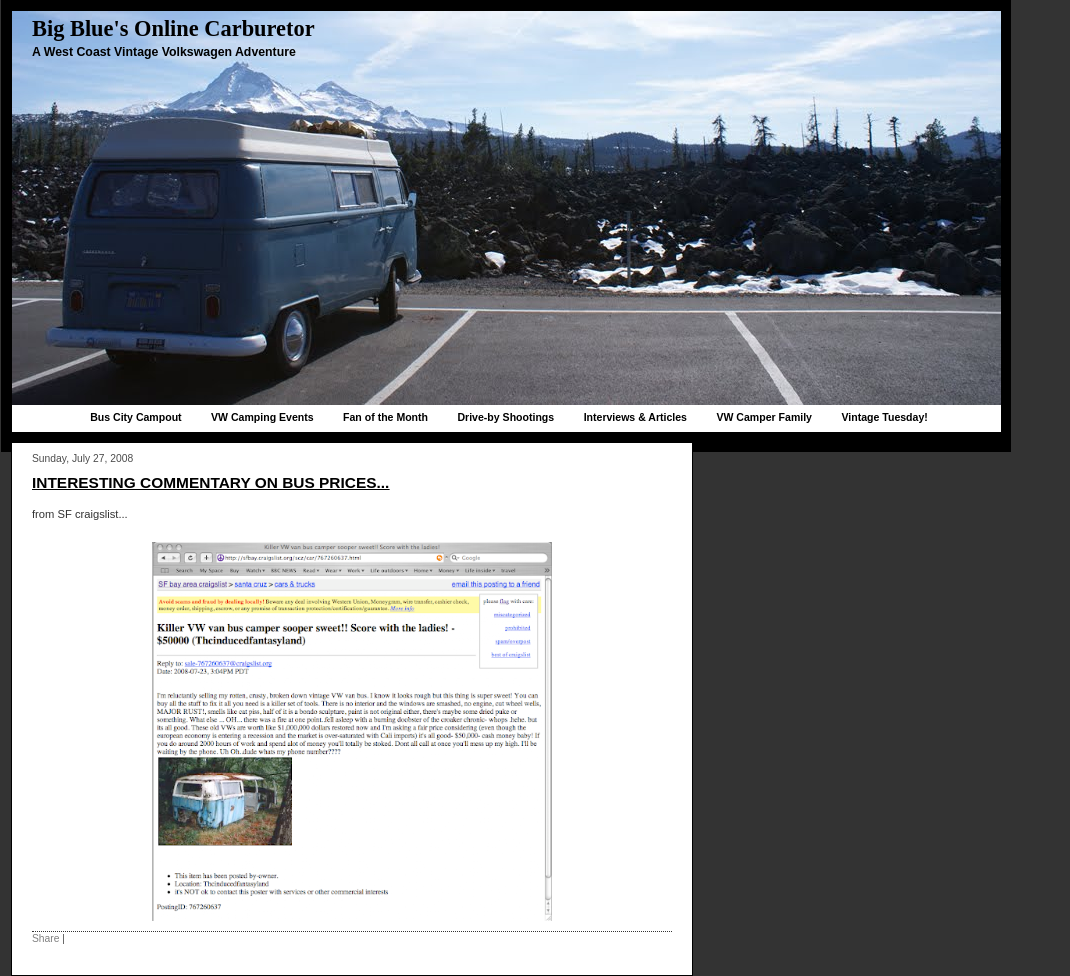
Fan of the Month (385, 417)
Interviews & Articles (635, 417)
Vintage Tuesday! (884, 417)
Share (45, 938)
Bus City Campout (135, 417)
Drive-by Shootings (505, 417)
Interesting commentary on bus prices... (210, 482)
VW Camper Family (764, 417)
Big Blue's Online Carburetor (173, 28)
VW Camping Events (262, 417)
